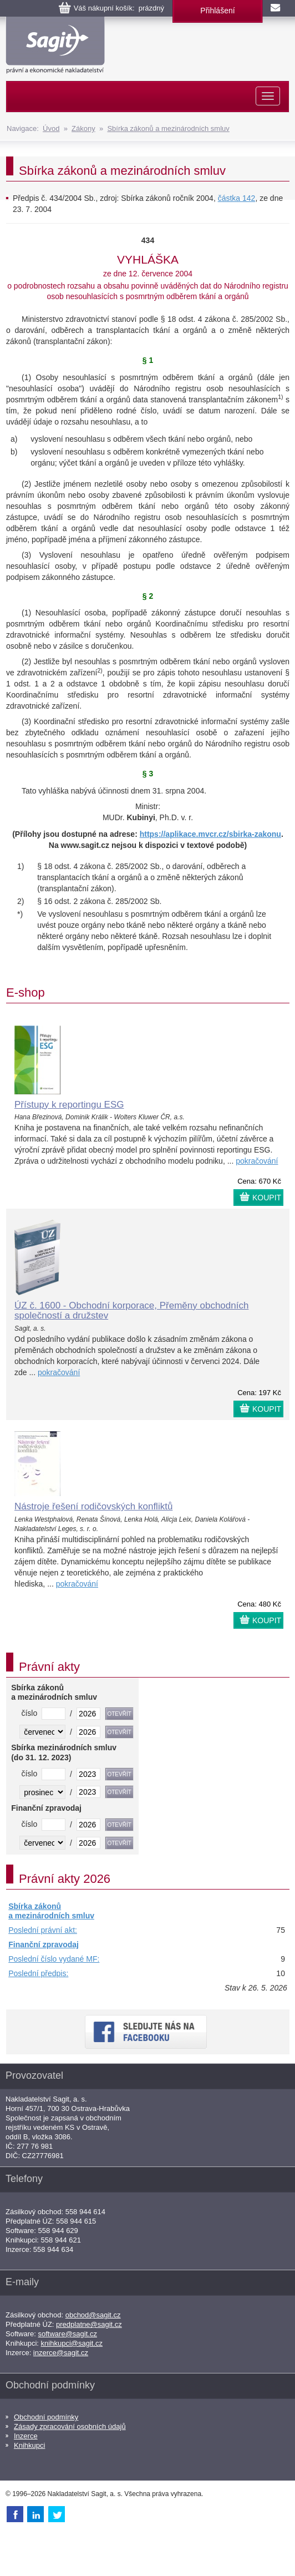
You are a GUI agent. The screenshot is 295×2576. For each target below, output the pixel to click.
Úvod (51, 128)
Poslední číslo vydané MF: (53, 1958)
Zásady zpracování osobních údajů (70, 2426)
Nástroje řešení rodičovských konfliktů (93, 1506)
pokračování (257, 1160)
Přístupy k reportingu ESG (69, 1104)
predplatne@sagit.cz (89, 2324)
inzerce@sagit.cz (60, 2352)
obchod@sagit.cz (93, 2315)
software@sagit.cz (67, 2334)
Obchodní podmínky (46, 2417)
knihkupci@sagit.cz (72, 2343)
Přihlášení (217, 10)
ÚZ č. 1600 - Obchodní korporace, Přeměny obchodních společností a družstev (131, 1310)
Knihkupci (29, 2445)
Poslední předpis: (38, 1973)
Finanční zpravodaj (43, 1944)
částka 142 (237, 198)
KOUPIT (266, 1197)
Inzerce (26, 2436)
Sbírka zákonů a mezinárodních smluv (168, 128)
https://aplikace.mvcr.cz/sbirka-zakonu (210, 834)
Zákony (83, 128)
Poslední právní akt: (42, 1930)
